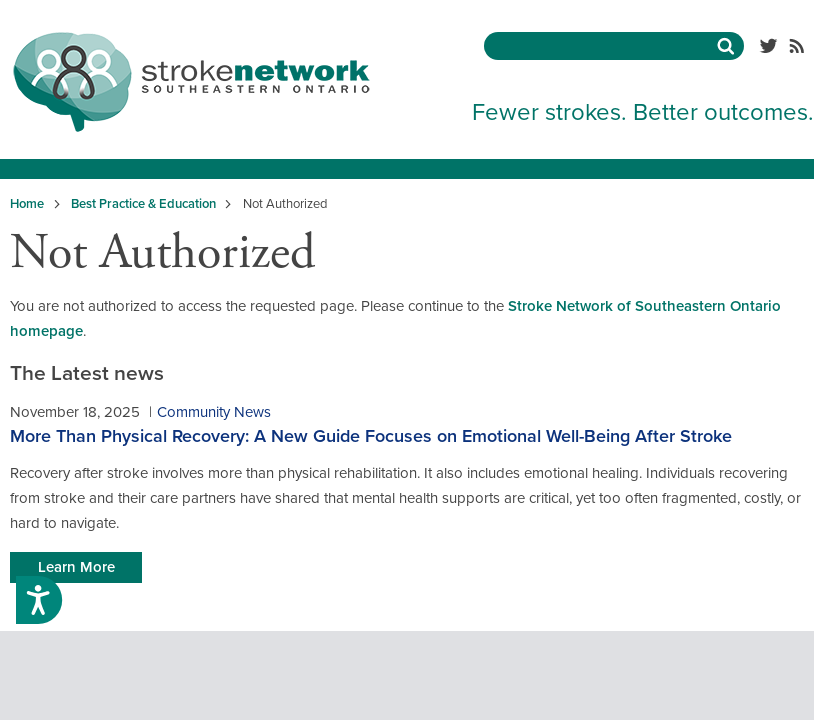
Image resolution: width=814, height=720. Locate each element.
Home (27, 204)
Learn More (76, 567)
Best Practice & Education (143, 204)
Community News (214, 412)
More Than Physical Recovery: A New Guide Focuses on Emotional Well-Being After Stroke (371, 436)
